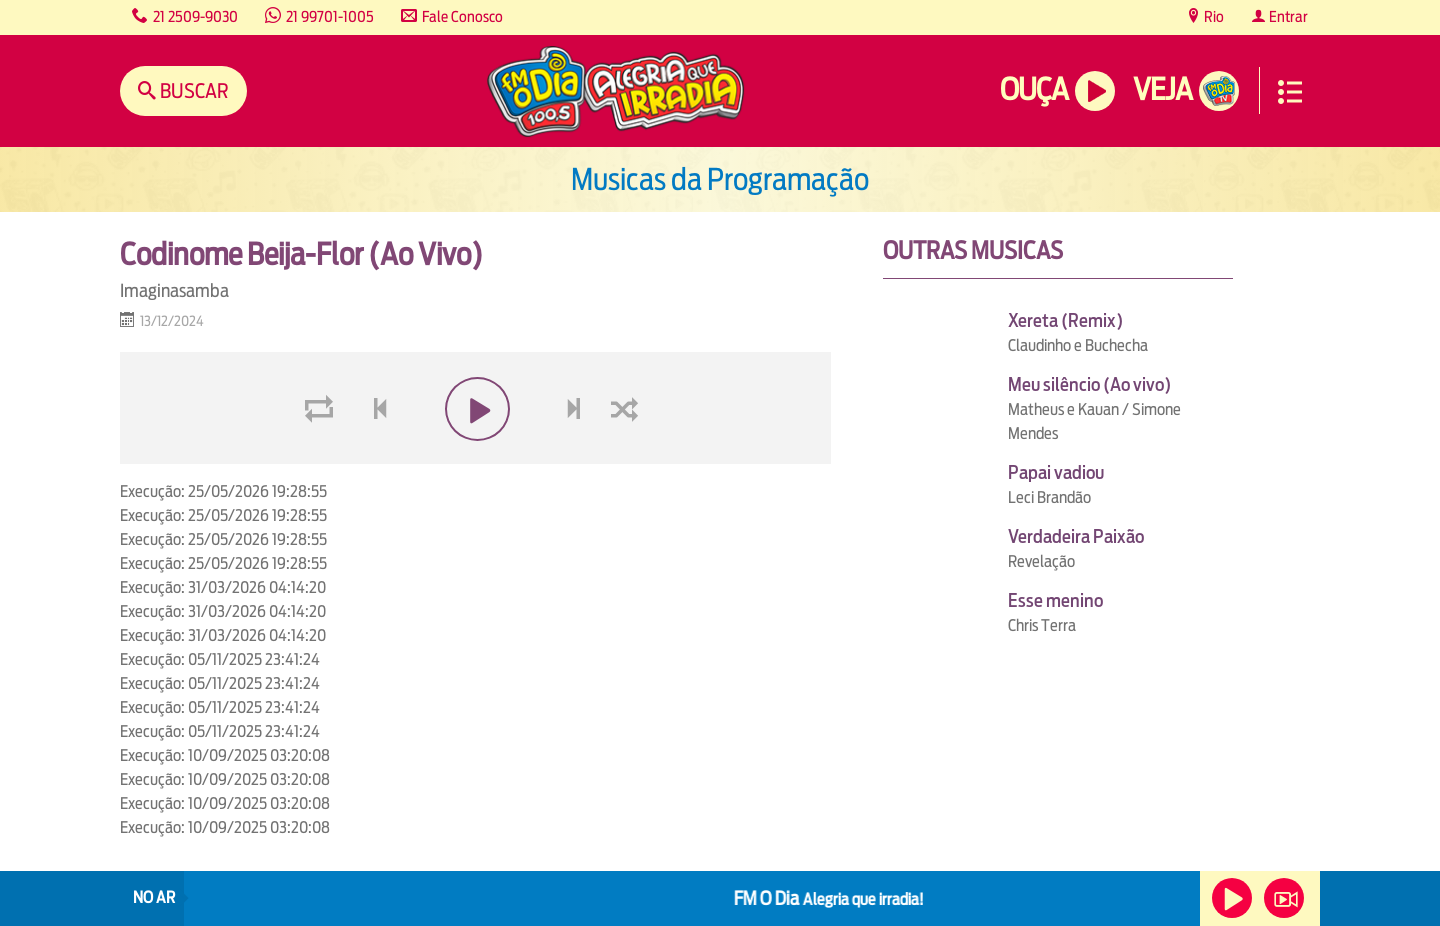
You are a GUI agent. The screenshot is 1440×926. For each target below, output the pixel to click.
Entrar (1287, 16)
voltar (374, 456)
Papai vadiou (1056, 472)
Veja (1162, 89)
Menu (1290, 92)
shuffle (628, 456)
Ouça (1034, 89)
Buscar (192, 90)
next (576, 456)
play (475, 456)
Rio (1212, 16)
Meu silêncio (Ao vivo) (1089, 384)
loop (322, 456)
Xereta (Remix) (1065, 320)
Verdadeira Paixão (1076, 536)
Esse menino (1055, 600)
